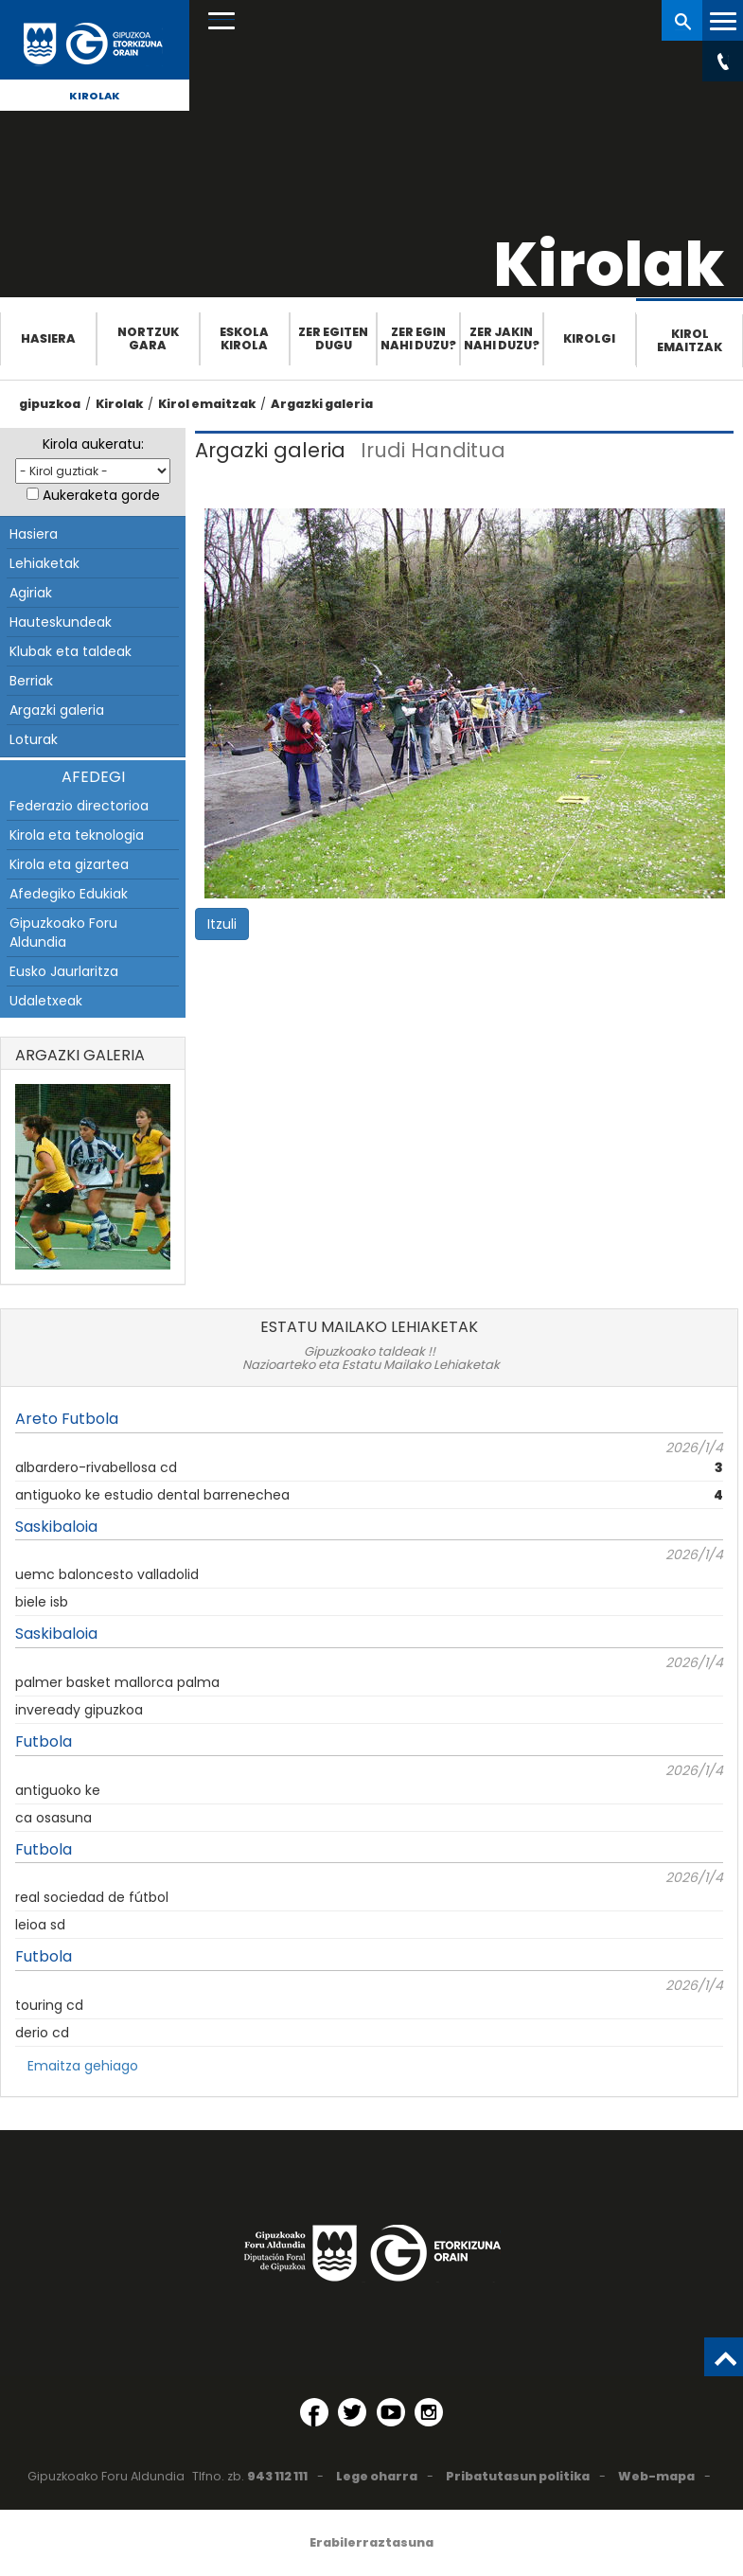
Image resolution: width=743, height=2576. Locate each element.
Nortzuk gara (148, 338)
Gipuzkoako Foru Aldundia (63, 932)
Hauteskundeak (60, 622)
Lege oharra (376, 2476)
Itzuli (222, 924)
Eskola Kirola (244, 338)
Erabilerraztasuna (371, 2542)
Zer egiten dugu (333, 338)
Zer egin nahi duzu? (418, 338)
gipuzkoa (49, 404)
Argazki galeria (322, 404)
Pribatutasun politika (518, 2476)
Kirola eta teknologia (76, 835)
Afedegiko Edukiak (68, 893)
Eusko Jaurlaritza (63, 971)
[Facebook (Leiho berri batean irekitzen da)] (314, 2412)
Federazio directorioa (79, 805)
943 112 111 (277, 2476)
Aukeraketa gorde (101, 495)
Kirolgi (589, 338)
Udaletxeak (45, 1000)
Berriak (31, 680)
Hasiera (48, 338)
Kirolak (94, 95)
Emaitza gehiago (82, 2065)
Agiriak (30, 592)
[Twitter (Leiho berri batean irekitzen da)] (352, 2412)
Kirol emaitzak (689, 340)
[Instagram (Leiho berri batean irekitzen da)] (429, 2412)
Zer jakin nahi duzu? (502, 338)
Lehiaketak (44, 563)
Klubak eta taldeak (70, 651)
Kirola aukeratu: (93, 444)
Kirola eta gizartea (69, 864)
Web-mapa (656, 2476)
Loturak (33, 739)
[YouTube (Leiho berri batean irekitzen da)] (391, 2412)
